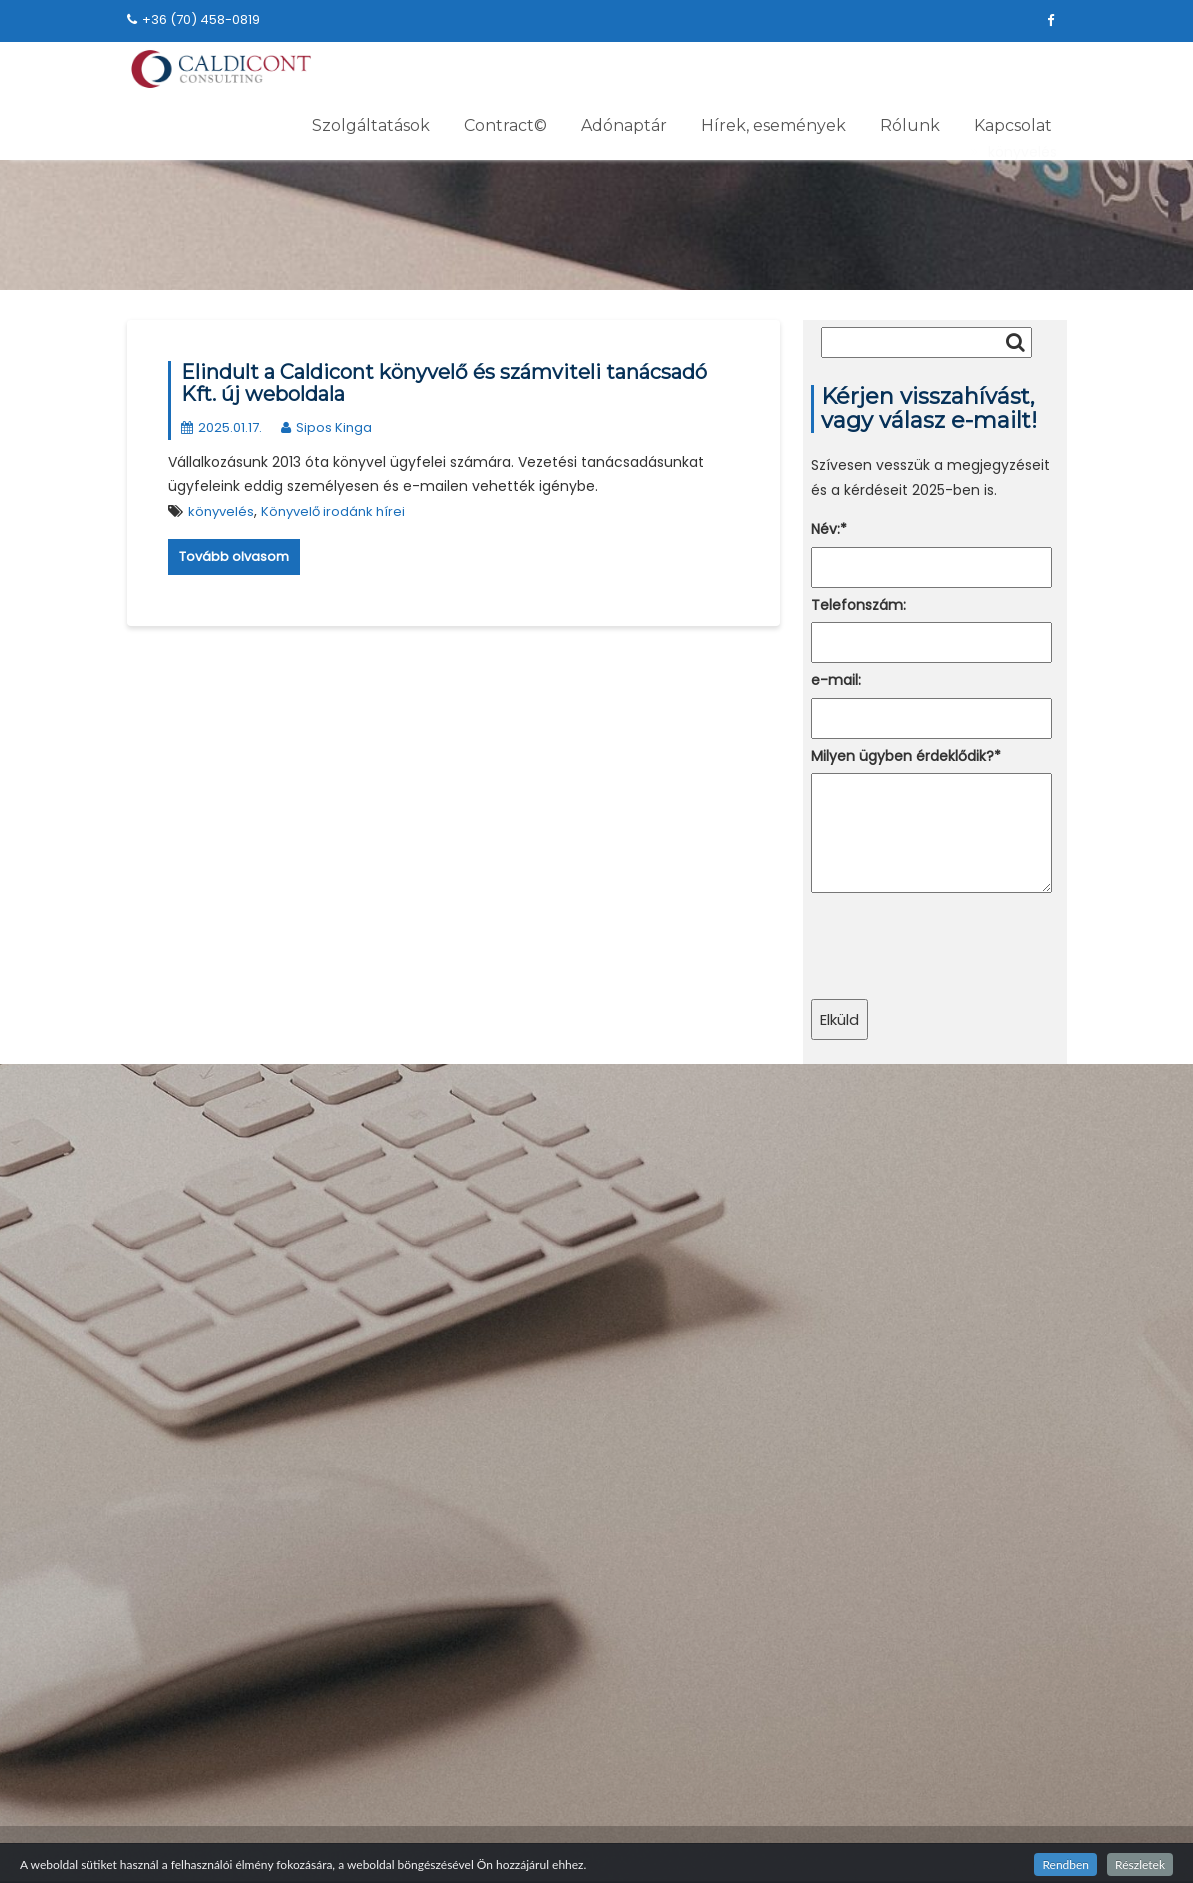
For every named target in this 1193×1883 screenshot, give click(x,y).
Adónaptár (624, 125)
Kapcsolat (1013, 125)
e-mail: (836, 680)
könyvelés (221, 511)
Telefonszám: (858, 605)
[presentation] (963, 945)
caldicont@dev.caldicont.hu (921, 1102)
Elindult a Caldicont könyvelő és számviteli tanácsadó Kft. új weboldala (444, 383)
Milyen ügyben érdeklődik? (906, 756)
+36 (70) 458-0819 (193, 19)
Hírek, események (773, 125)
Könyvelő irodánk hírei (333, 511)
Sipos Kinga (326, 427)
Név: (829, 529)
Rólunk (910, 125)
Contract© (505, 125)
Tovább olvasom (234, 556)
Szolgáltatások (371, 125)
